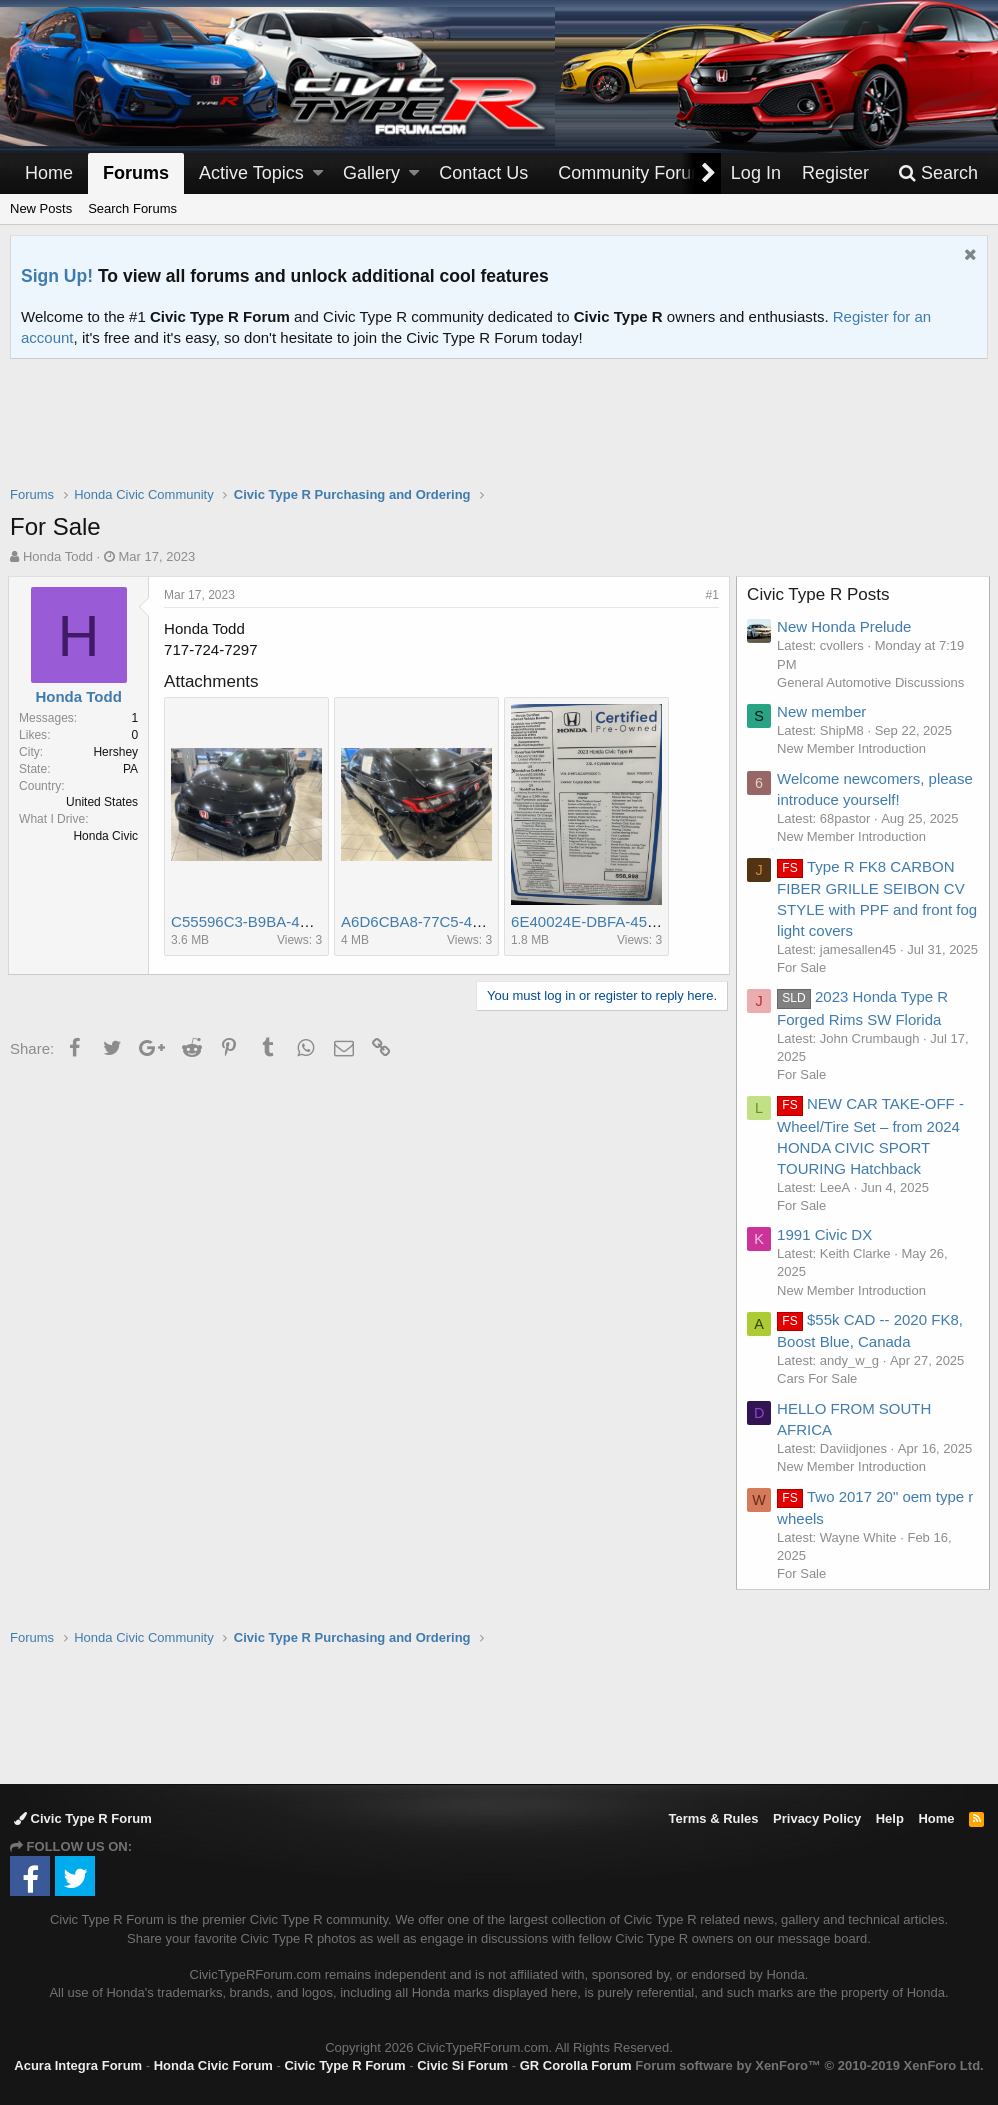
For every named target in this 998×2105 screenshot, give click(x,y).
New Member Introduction (853, 748)
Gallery (371, 173)
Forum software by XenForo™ (809, 2065)
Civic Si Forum (462, 2065)
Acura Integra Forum (78, 2065)
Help (890, 1818)
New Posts (41, 208)
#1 (710, 595)
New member (823, 711)
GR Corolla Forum (576, 2065)
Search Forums (132, 208)
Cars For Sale (819, 1397)
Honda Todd (58, 556)
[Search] (938, 173)
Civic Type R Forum (83, 1818)
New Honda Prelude (846, 626)
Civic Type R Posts (820, 594)
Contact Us (483, 173)
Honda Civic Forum (213, 2065)
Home (49, 173)
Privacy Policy (817, 1818)
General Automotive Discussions (872, 682)
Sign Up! (57, 276)
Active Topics (251, 173)
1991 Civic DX (826, 1252)
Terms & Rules (713, 1818)
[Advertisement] (499, 435)
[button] (318, 173)
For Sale (803, 985)
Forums (136, 173)
